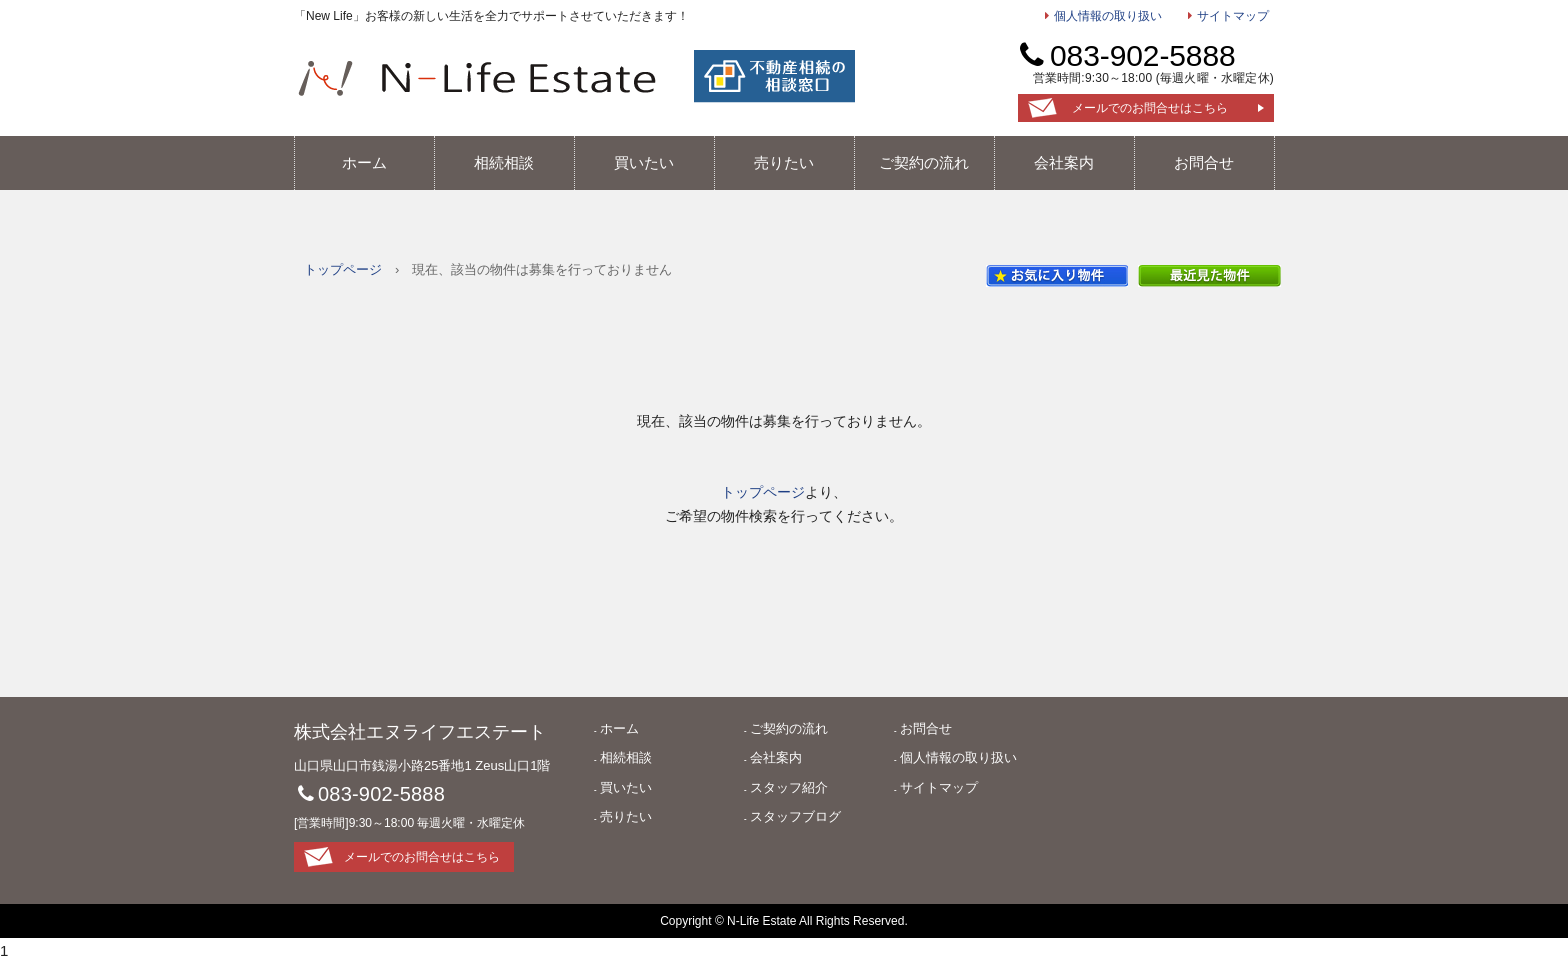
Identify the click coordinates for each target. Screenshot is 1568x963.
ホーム (364, 162)
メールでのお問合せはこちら (1150, 108)
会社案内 (1064, 162)
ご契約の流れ (924, 162)
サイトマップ (1233, 16)
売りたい (784, 162)
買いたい (644, 162)
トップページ (343, 269)
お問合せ (1204, 162)
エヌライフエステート (477, 78)
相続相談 (504, 162)
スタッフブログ (795, 816)
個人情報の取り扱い (1108, 16)
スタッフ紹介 (789, 787)
